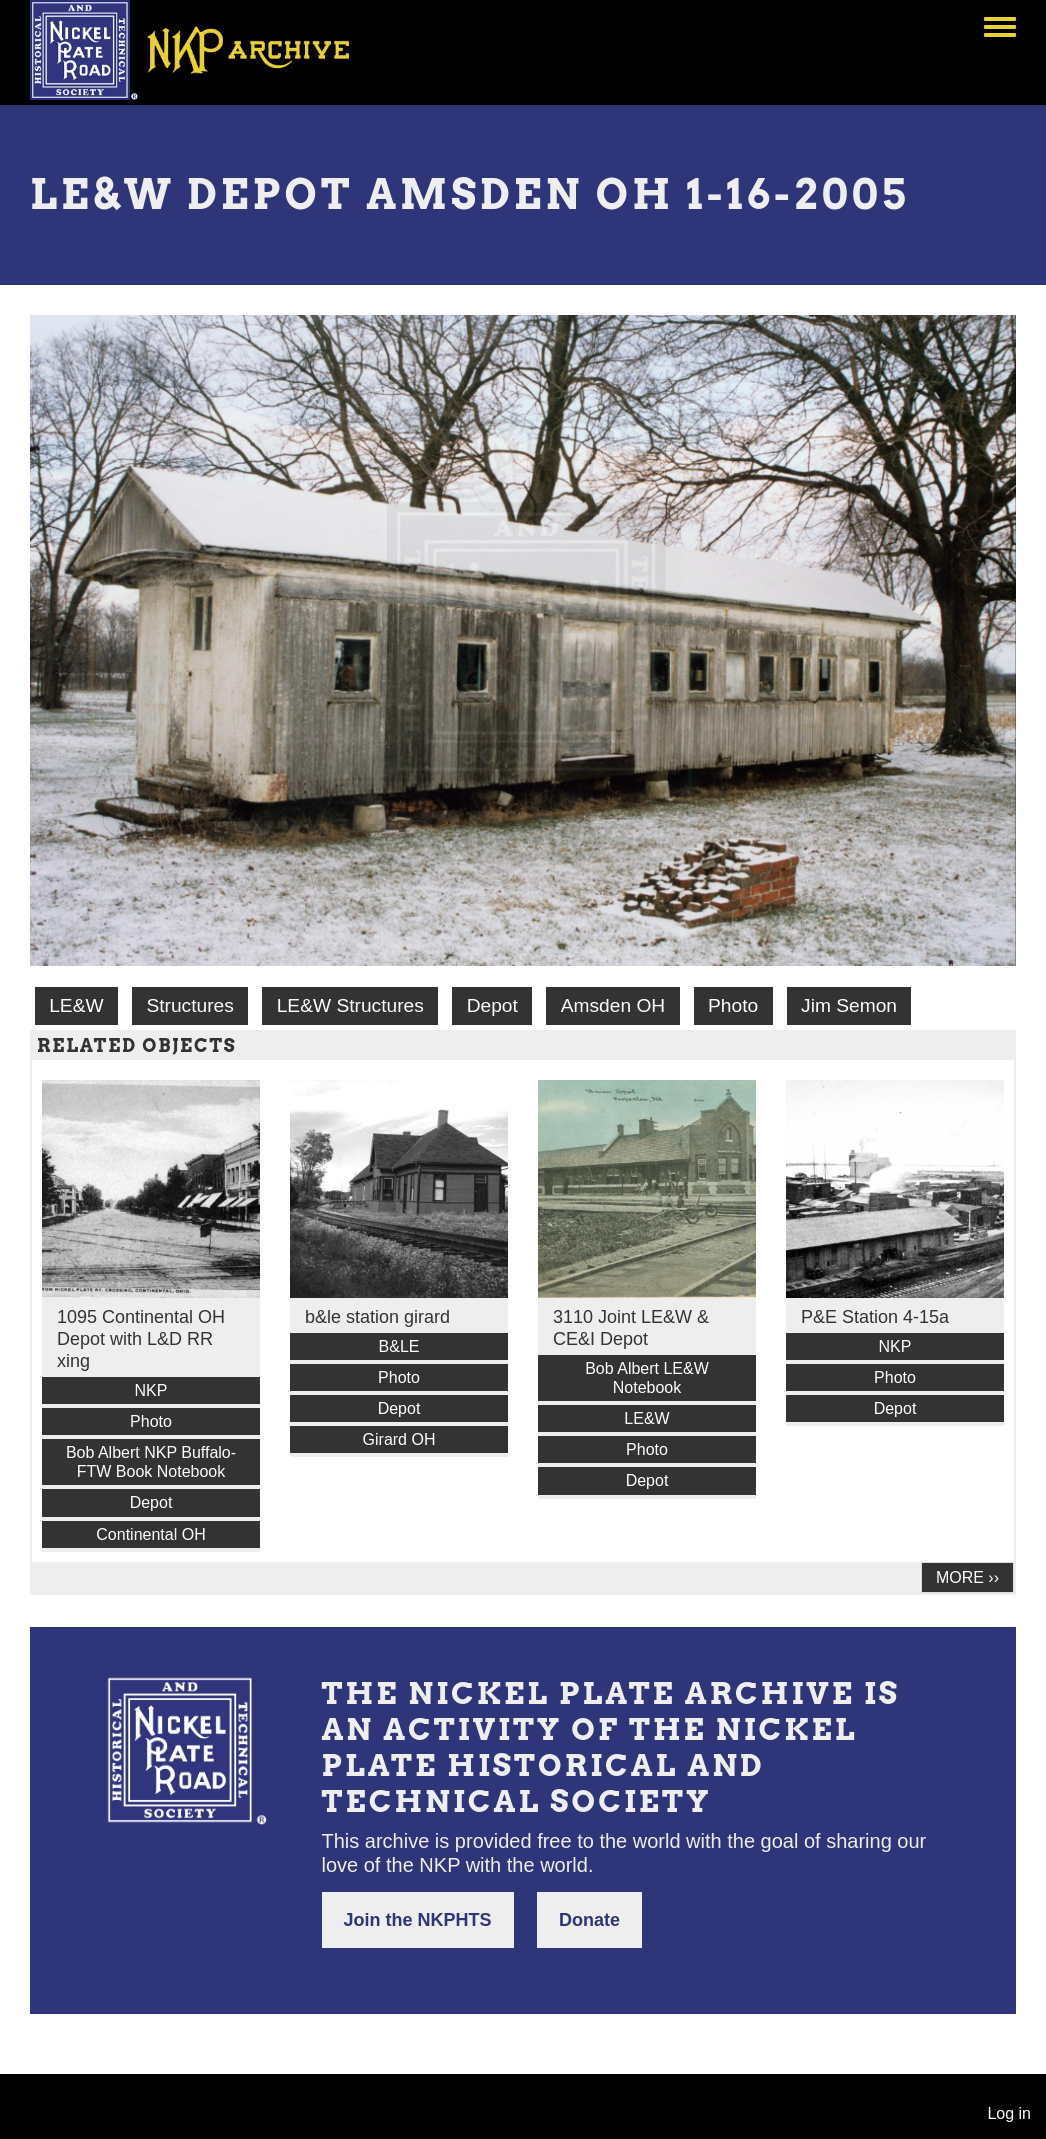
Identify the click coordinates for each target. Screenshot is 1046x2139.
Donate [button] (589, 1920)
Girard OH (399, 1439)
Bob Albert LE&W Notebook (647, 1378)
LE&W (76, 1005)
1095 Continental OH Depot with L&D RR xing (141, 1339)
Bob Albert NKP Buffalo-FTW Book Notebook (151, 1462)
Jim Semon (849, 1005)
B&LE (399, 1346)
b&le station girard (377, 1317)
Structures (189, 1005)
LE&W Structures (350, 1005)
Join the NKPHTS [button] (418, 1920)
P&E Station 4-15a (875, 1317)
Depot (492, 1005)
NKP (151, 1390)
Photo (733, 1005)
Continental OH (150, 1534)
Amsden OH (613, 1005)
